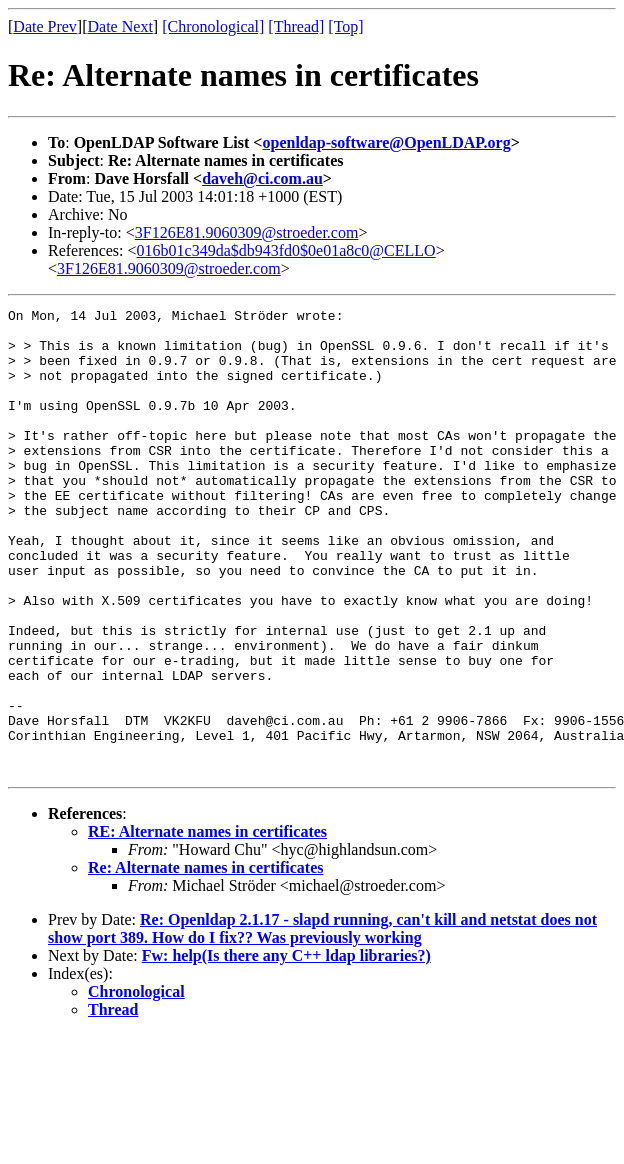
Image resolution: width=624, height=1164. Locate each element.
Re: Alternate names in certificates (205, 960)
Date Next (120, 26)
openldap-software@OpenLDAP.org (386, 142)
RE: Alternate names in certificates (207, 924)
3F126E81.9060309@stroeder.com (247, 232)
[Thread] (296, 26)
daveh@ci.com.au (262, 178)
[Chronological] (213, 26)
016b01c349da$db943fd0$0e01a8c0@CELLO (286, 250)
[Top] (345, 26)
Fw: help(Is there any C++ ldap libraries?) (286, 1048)
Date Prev (45, 26)
